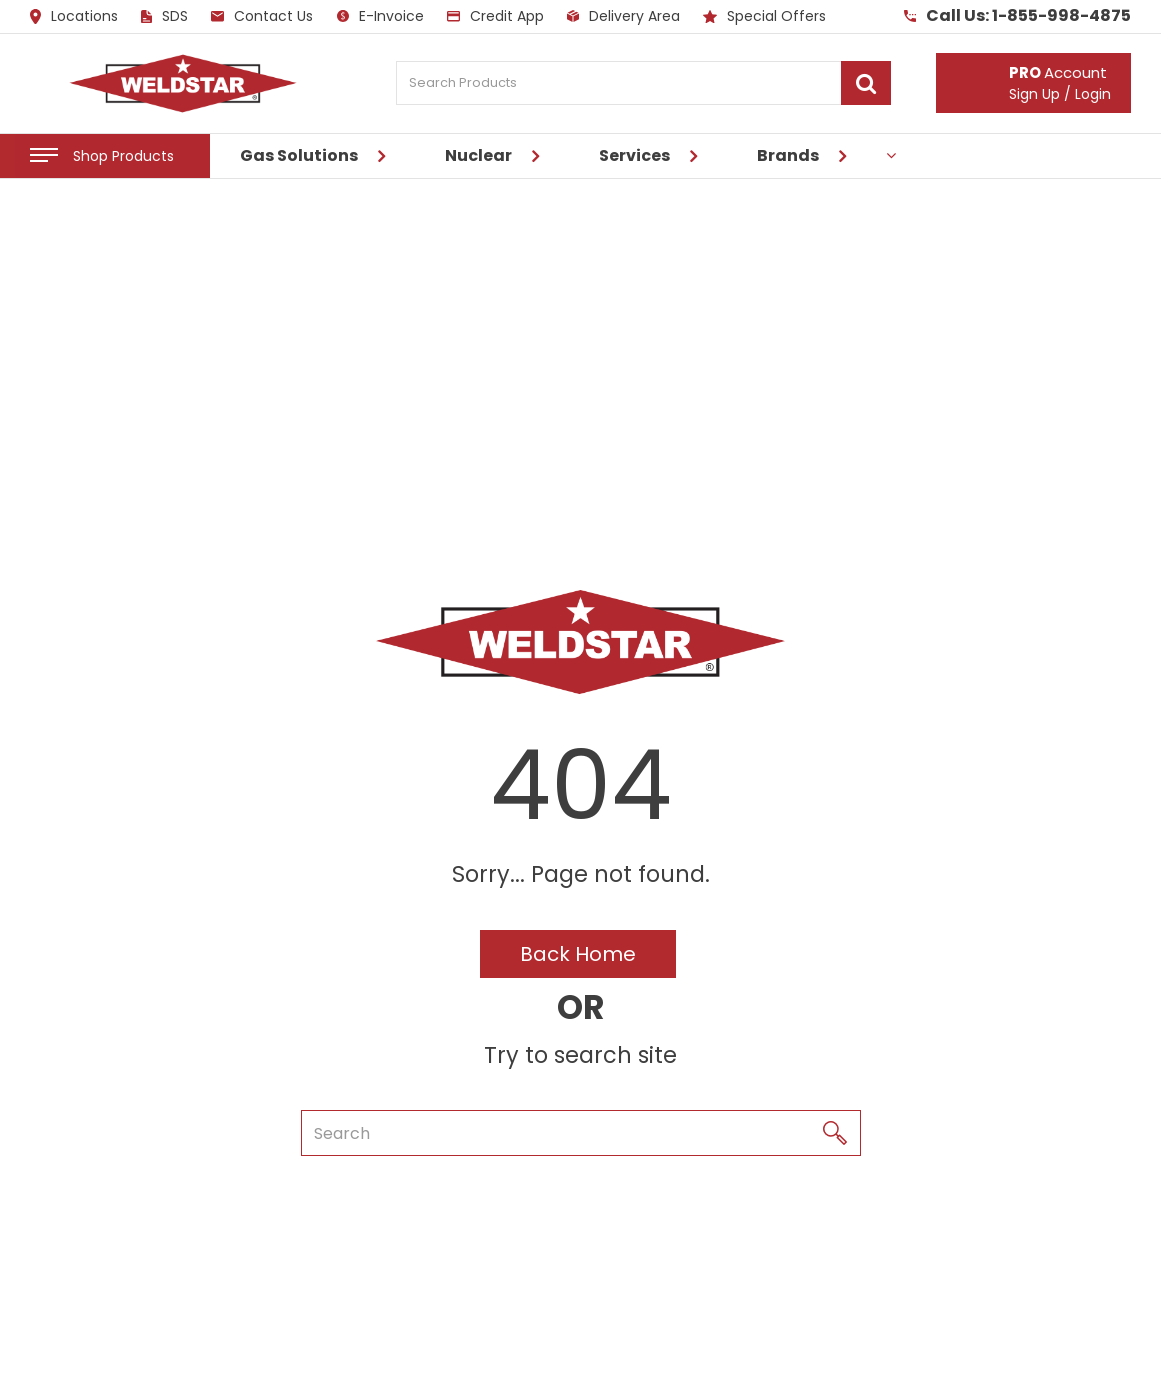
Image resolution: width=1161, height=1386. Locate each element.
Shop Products (123, 156)
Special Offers (764, 16)
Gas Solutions (299, 155)
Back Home (578, 954)
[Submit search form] (866, 83)
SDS (164, 16)
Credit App (495, 16)
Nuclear (478, 155)
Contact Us (262, 16)
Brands (788, 155)
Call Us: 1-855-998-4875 (1017, 16)
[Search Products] (643, 83)
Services (634, 155)
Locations (74, 17)
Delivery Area (623, 16)
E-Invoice (380, 16)
